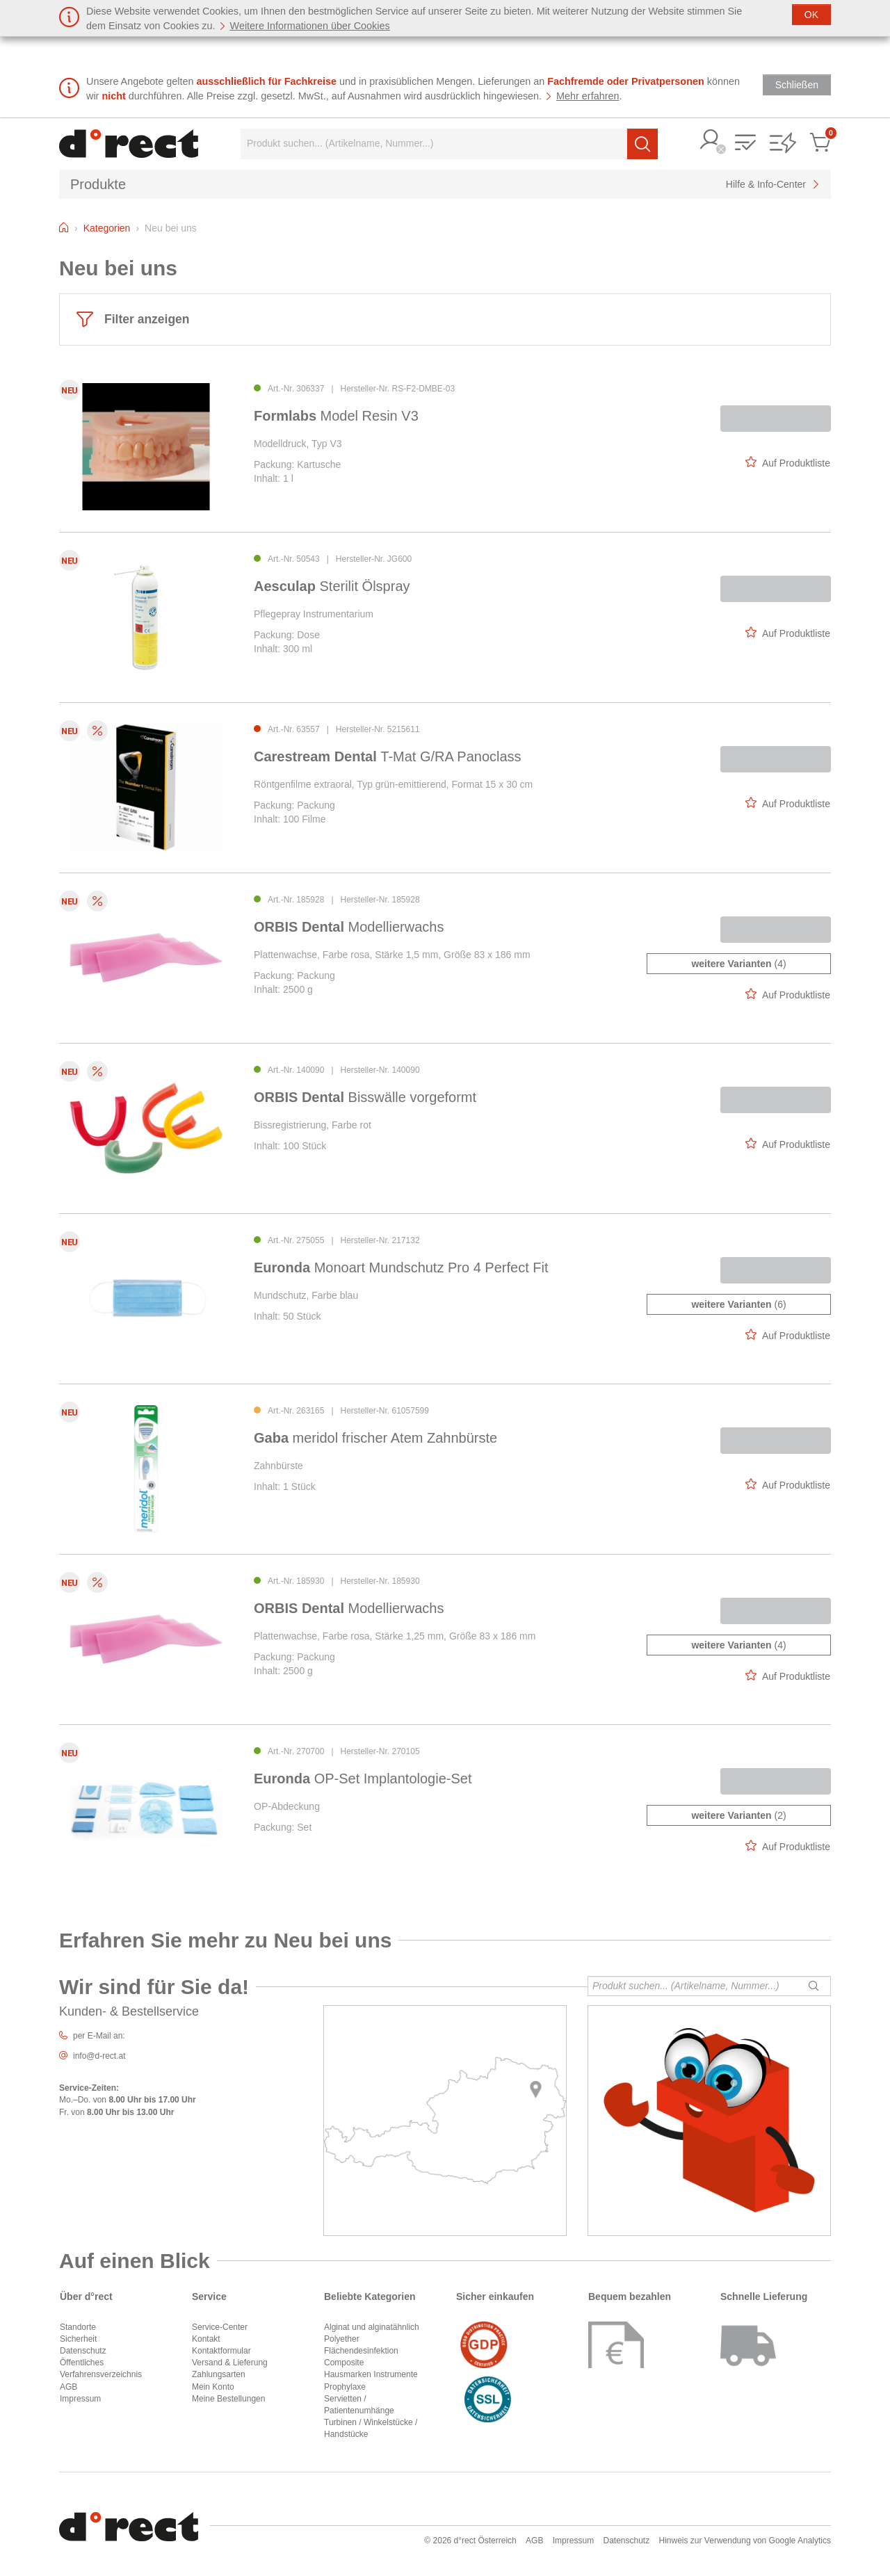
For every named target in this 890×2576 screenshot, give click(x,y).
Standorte (78, 2327)
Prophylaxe (345, 2387)
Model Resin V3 (336, 415)
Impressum (80, 2399)
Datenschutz (83, 2351)
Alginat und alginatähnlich (371, 2327)
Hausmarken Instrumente (371, 2374)
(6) (738, 1304)
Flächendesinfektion (361, 2351)
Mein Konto (213, 2387)
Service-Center (220, 2327)
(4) (738, 963)
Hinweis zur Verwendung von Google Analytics (745, 2540)
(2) (738, 1815)
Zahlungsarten (218, 2374)
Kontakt (206, 2339)
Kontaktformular (221, 2351)
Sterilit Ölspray (332, 586)
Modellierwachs (349, 926)
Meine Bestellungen (228, 2399)
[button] (710, 140)
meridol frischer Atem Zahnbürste (375, 1437)
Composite (344, 2362)
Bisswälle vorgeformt (365, 1097)
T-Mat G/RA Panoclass (387, 756)
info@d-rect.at (99, 2056)
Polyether (341, 2339)
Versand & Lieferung (230, 2362)
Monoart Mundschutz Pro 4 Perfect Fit (401, 1267)
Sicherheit (78, 2339)
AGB (68, 2387)
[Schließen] (811, 14)
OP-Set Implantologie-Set (362, 1778)
